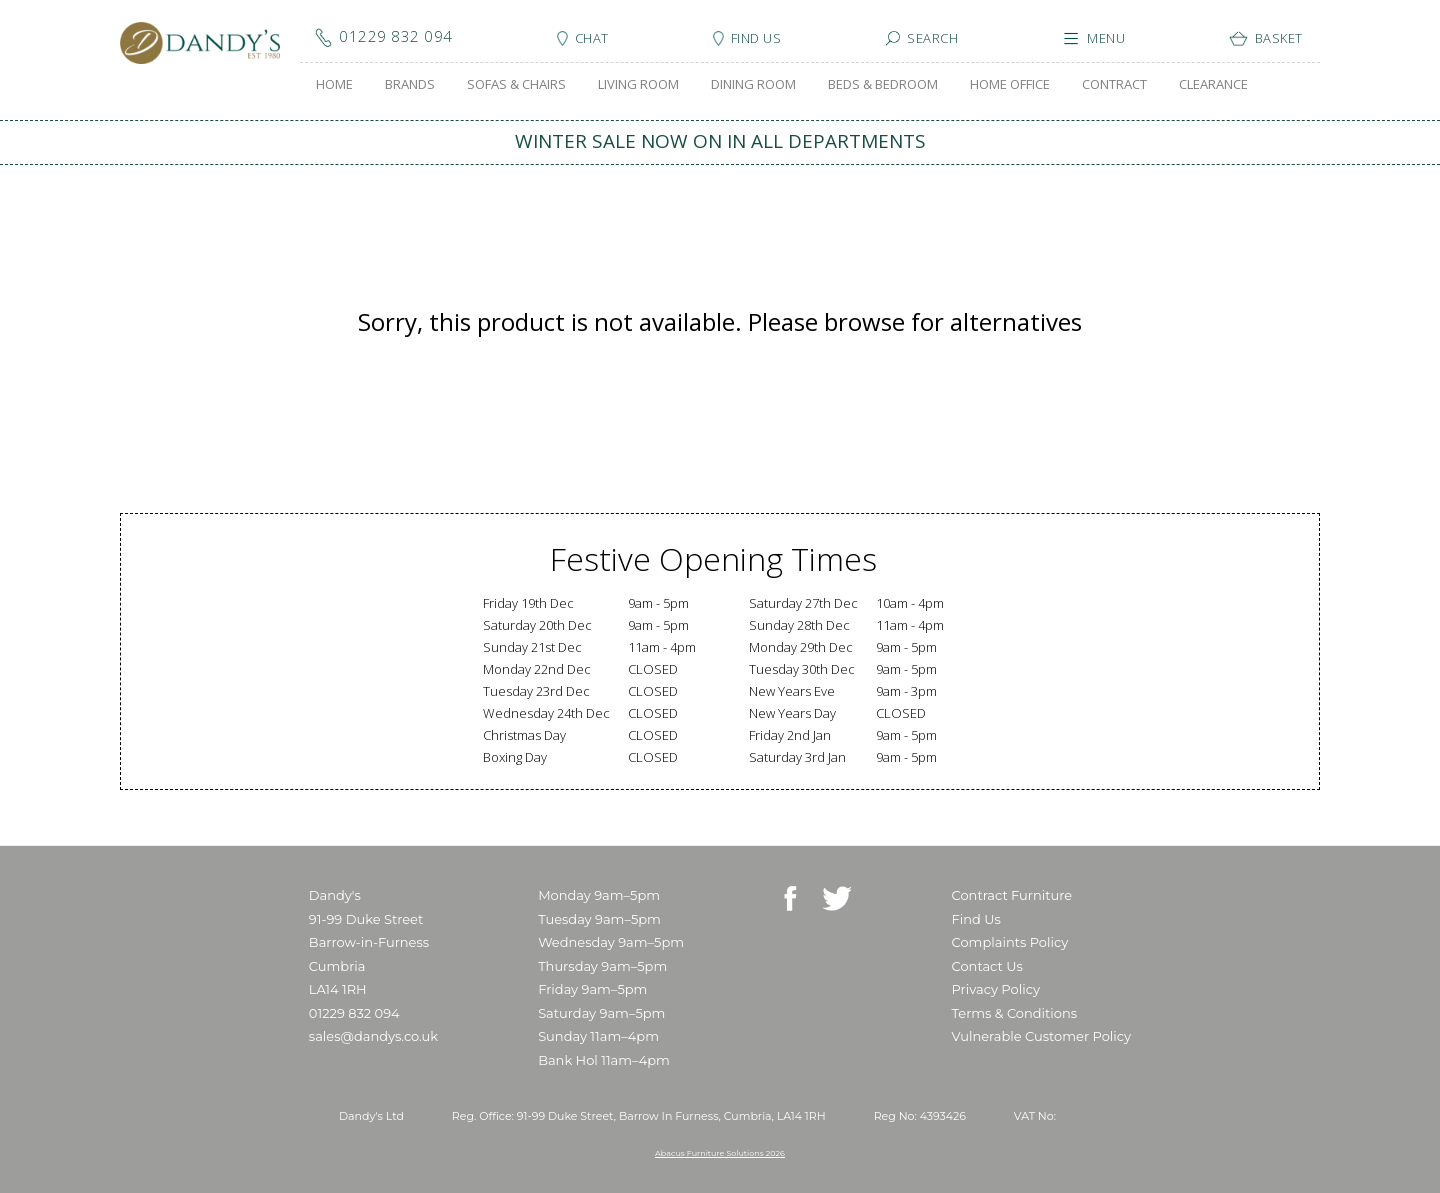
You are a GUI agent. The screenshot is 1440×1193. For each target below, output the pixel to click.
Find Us (976, 919)
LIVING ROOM (638, 84)
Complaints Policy (1010, 942)
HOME (334, 84)
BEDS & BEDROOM (883, 84)
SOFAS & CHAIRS (516, 84)
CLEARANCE (1213, 84)
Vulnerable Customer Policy (1042, 1036)
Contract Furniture (1012, 895)
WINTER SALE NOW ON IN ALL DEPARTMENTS (720, 141)
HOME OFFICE (1010, 84)
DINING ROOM (753, 84)
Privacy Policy (996, 989)
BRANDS (410, 84)
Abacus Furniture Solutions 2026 (720, 1153)
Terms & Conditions (1014, 1013)
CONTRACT (1114, 84)
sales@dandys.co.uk (373, 1036)
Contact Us (987, 966)
